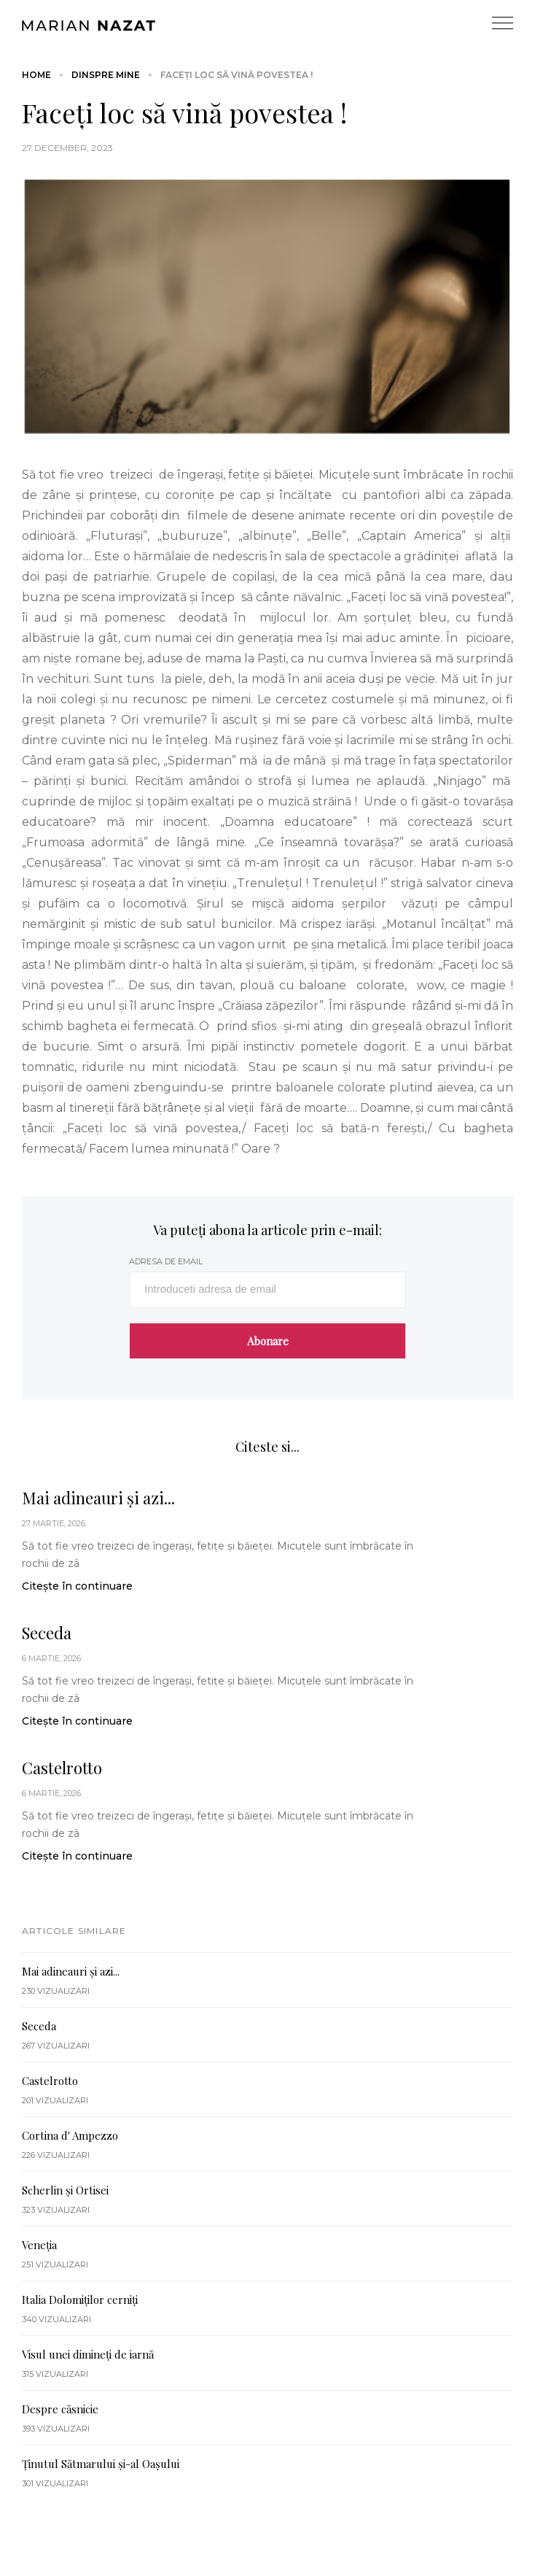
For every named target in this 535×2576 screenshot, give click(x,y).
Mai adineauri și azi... (98, 1498)
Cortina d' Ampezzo (70, 2135)
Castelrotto (62, 1768)
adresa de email (166, 1261)
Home (36, 74)
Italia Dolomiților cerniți (80, 2299)
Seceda (46, 1633)
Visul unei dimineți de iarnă (88, 2354)
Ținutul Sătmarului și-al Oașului (100, 2463)
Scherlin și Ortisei (65, 2190)
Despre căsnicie (60, 2409)
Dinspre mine (105, 74)
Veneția (39, 2244)
